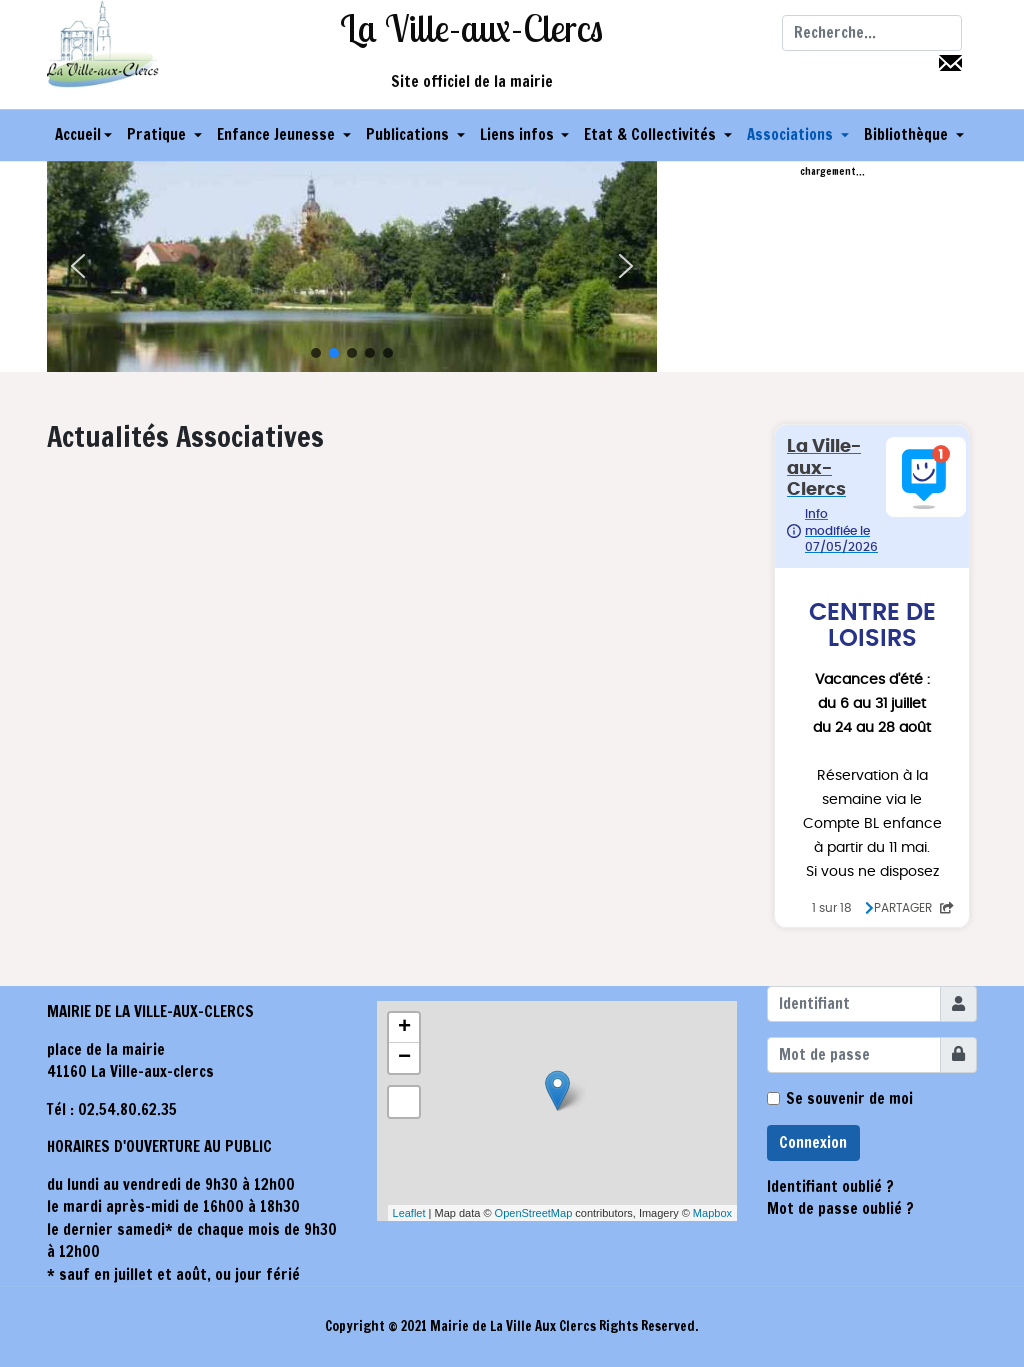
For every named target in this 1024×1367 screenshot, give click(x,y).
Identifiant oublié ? (830, 1186)
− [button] (404, 1058)
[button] (165, 135)
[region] (352, 266)
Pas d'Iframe (872, 676)
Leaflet (409, 1213)
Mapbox (712, 1213)
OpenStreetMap (534, 1213)
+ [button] (404, 1028)
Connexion (813, 1142)
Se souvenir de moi (849, 1098)
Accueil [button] (84, 134)
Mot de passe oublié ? (840, 1208)
